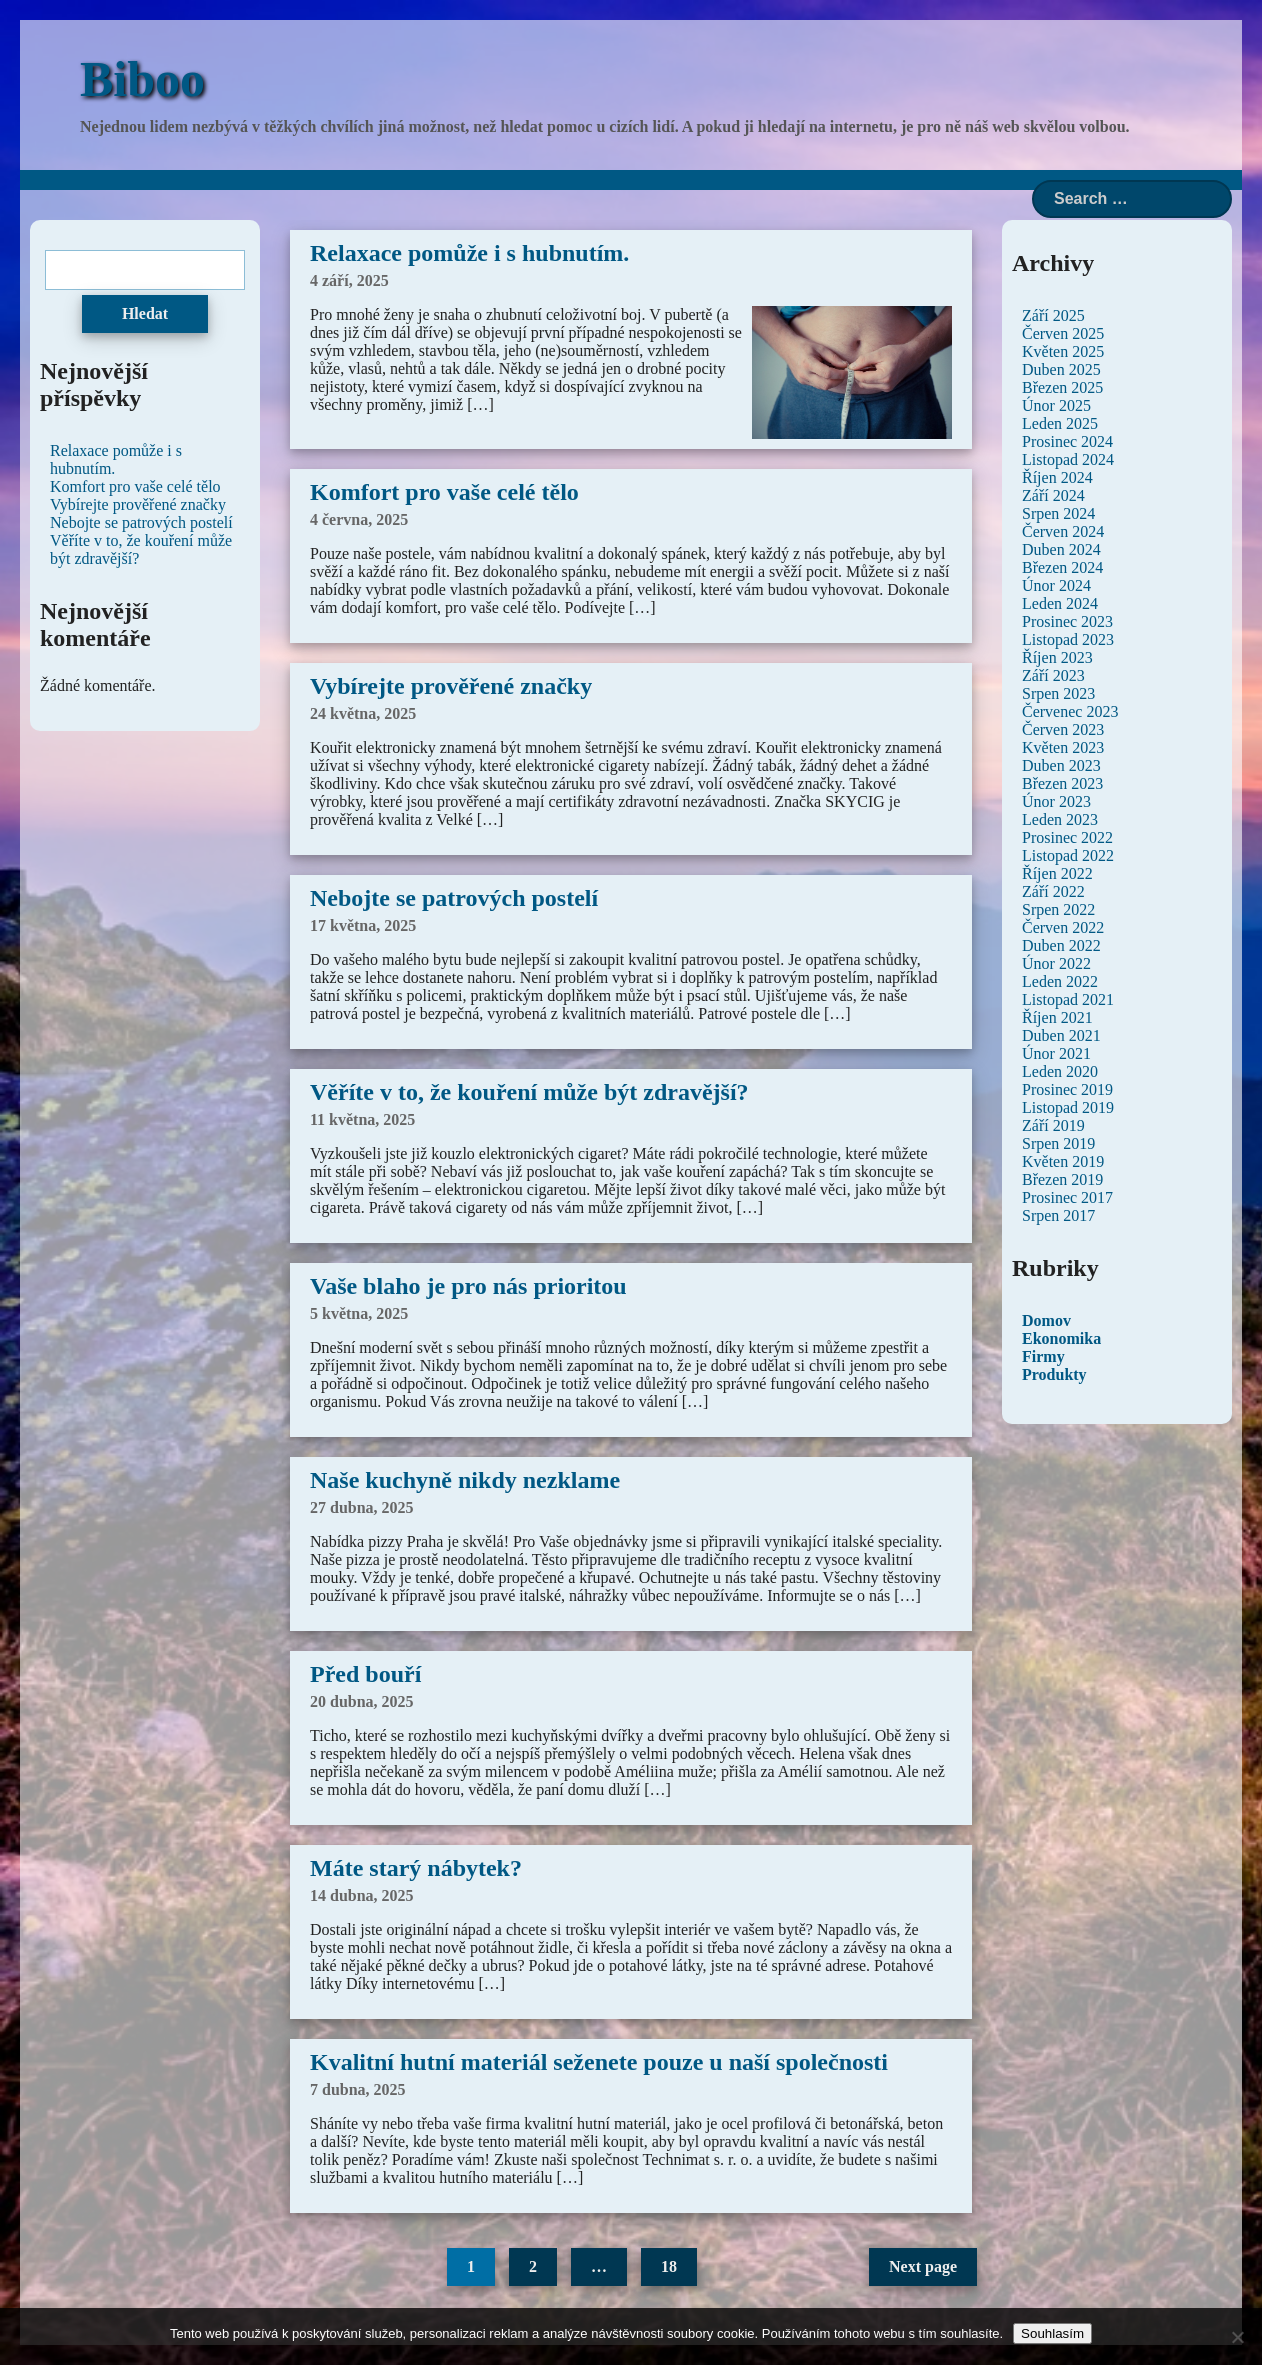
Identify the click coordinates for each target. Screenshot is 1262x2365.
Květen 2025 (1063, 351)
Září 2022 (1053, 891)
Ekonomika (1061, 1338)
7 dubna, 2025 (358, 2089)
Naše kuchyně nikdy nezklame (465, 1480)
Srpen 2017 (1058, 1215)
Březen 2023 (1062, 783)
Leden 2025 (1060, 423)
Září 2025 (1053, 315)
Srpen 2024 (1058, 513)
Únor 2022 (1056, 963)
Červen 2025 (1063, 333)
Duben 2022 (1061, 945)
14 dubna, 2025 (362, 1895)
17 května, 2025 (363, 925)
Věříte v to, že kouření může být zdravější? (529, 1092)
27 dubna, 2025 (362, 1507)
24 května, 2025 (363, 713)
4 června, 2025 (359, 519)
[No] (1237, 2337)
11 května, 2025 (362, 1119)
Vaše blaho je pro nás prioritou (468, 1286)
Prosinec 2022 (1067, 837)
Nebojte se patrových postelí (454, 898)
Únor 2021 (1056, 1053)
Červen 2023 (1063, 729)
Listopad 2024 (1068, 459)
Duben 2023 (1061, 765)
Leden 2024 (1060, 603)
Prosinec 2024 (1067, 441)
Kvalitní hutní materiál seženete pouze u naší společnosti (599, 2062)
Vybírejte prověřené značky (451, 686)
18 (669, 2266)
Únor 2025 (1056, 405)
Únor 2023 (1056, 801)
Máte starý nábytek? (416, 1868)
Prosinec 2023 (1067, 621)
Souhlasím (1052, 2333)
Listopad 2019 (1068, 1107)
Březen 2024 (1062, 567)
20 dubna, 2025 (362, 1701)
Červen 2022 (1063, 927)
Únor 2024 (1056, 585)
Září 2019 (1053, 1125)
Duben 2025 (1061, 369)
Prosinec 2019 (1067, 1089)
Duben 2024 (1061, 549)
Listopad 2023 (1068, 639)
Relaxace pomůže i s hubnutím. (469, 253)
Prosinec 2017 (1067, 1197)
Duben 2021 (1061, 1035)
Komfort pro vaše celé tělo (444, 492)
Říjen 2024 (1057, 477)
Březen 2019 (1062, 1179)
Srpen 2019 (1058, 1143)
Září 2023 (1053, 675)
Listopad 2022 (1068, 855)
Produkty (1054, 1374)
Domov (1046, 1320)
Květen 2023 (1063, 747)
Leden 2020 (1060, 1071)
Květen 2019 (1063, 1161)
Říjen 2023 (1057, 657)
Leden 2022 (1060, 981)
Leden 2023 (1060, 819)
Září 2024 (1053, 495)
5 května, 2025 (359, 1313)
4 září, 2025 (349, 280)
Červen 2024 (1063, 531)
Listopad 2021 (1068, 999)
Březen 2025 (1062, 387)
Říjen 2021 (1057, 1017)
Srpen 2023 (1058, 693)
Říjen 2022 (1057, 873)
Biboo (142, 79)
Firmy (1043, 1356)
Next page (923, 2266)
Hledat (145, 313)
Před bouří (365, 1674)
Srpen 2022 (1058, 909)
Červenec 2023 (1070, 711)
